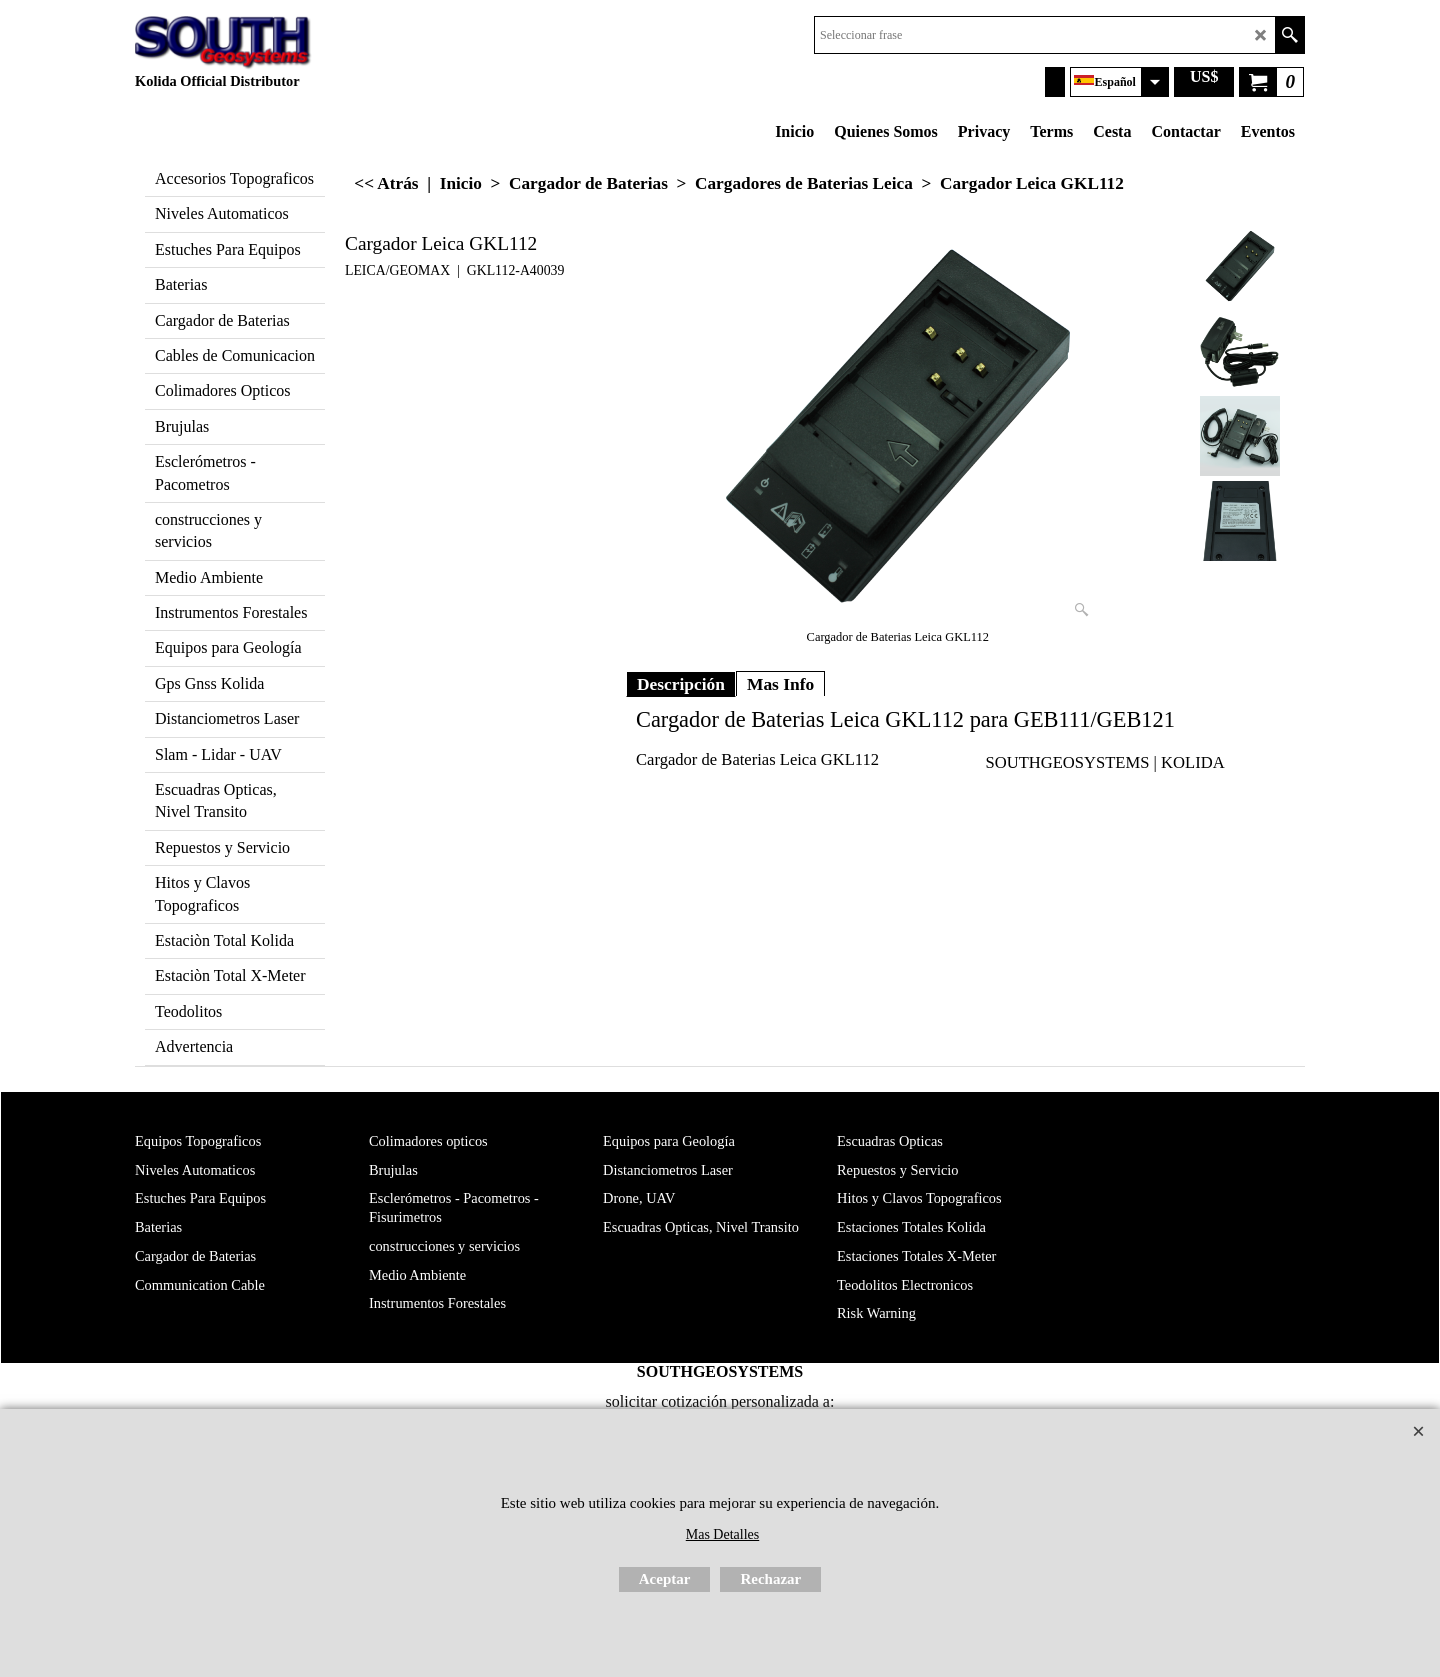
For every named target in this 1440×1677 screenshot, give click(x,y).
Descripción (681, 684)
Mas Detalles (722, 1534)
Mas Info (780, 684)
